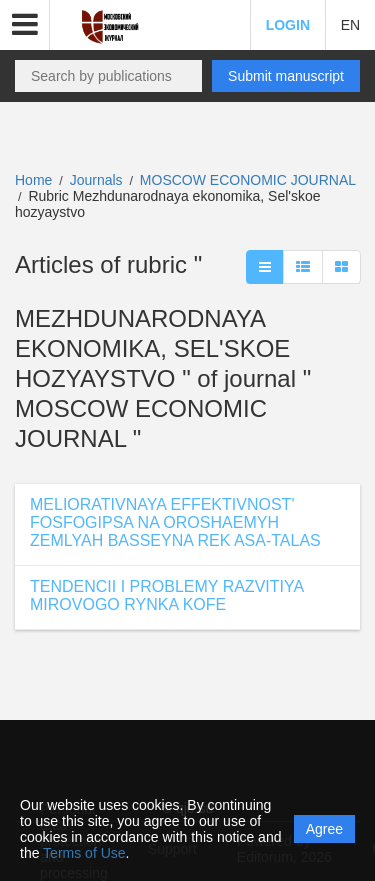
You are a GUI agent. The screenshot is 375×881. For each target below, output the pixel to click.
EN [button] (350, 25)
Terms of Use (84, 853)
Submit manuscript (286, 76)
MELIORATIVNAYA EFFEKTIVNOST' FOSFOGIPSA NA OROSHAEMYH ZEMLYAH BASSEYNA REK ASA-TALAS (175, 522)
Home (33, 180)
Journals (96, 180)
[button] (25, 25)
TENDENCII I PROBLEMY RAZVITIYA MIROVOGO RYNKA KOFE (166, 595)
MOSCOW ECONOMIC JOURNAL (248, 180)
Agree (324, 829)
